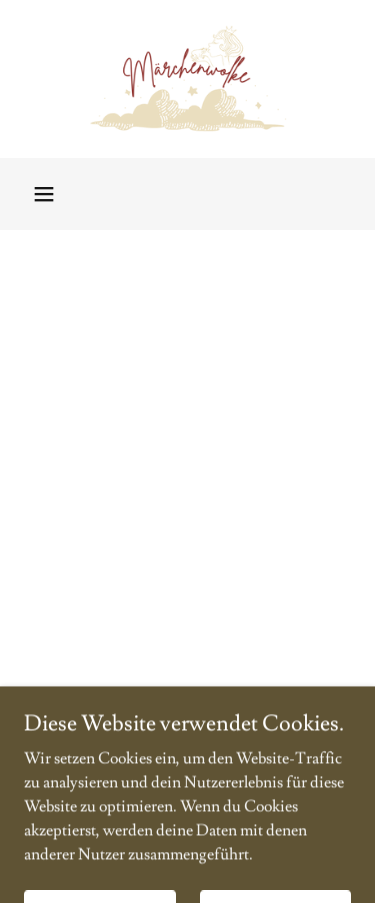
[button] (44, 194)
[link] (187, 79)
